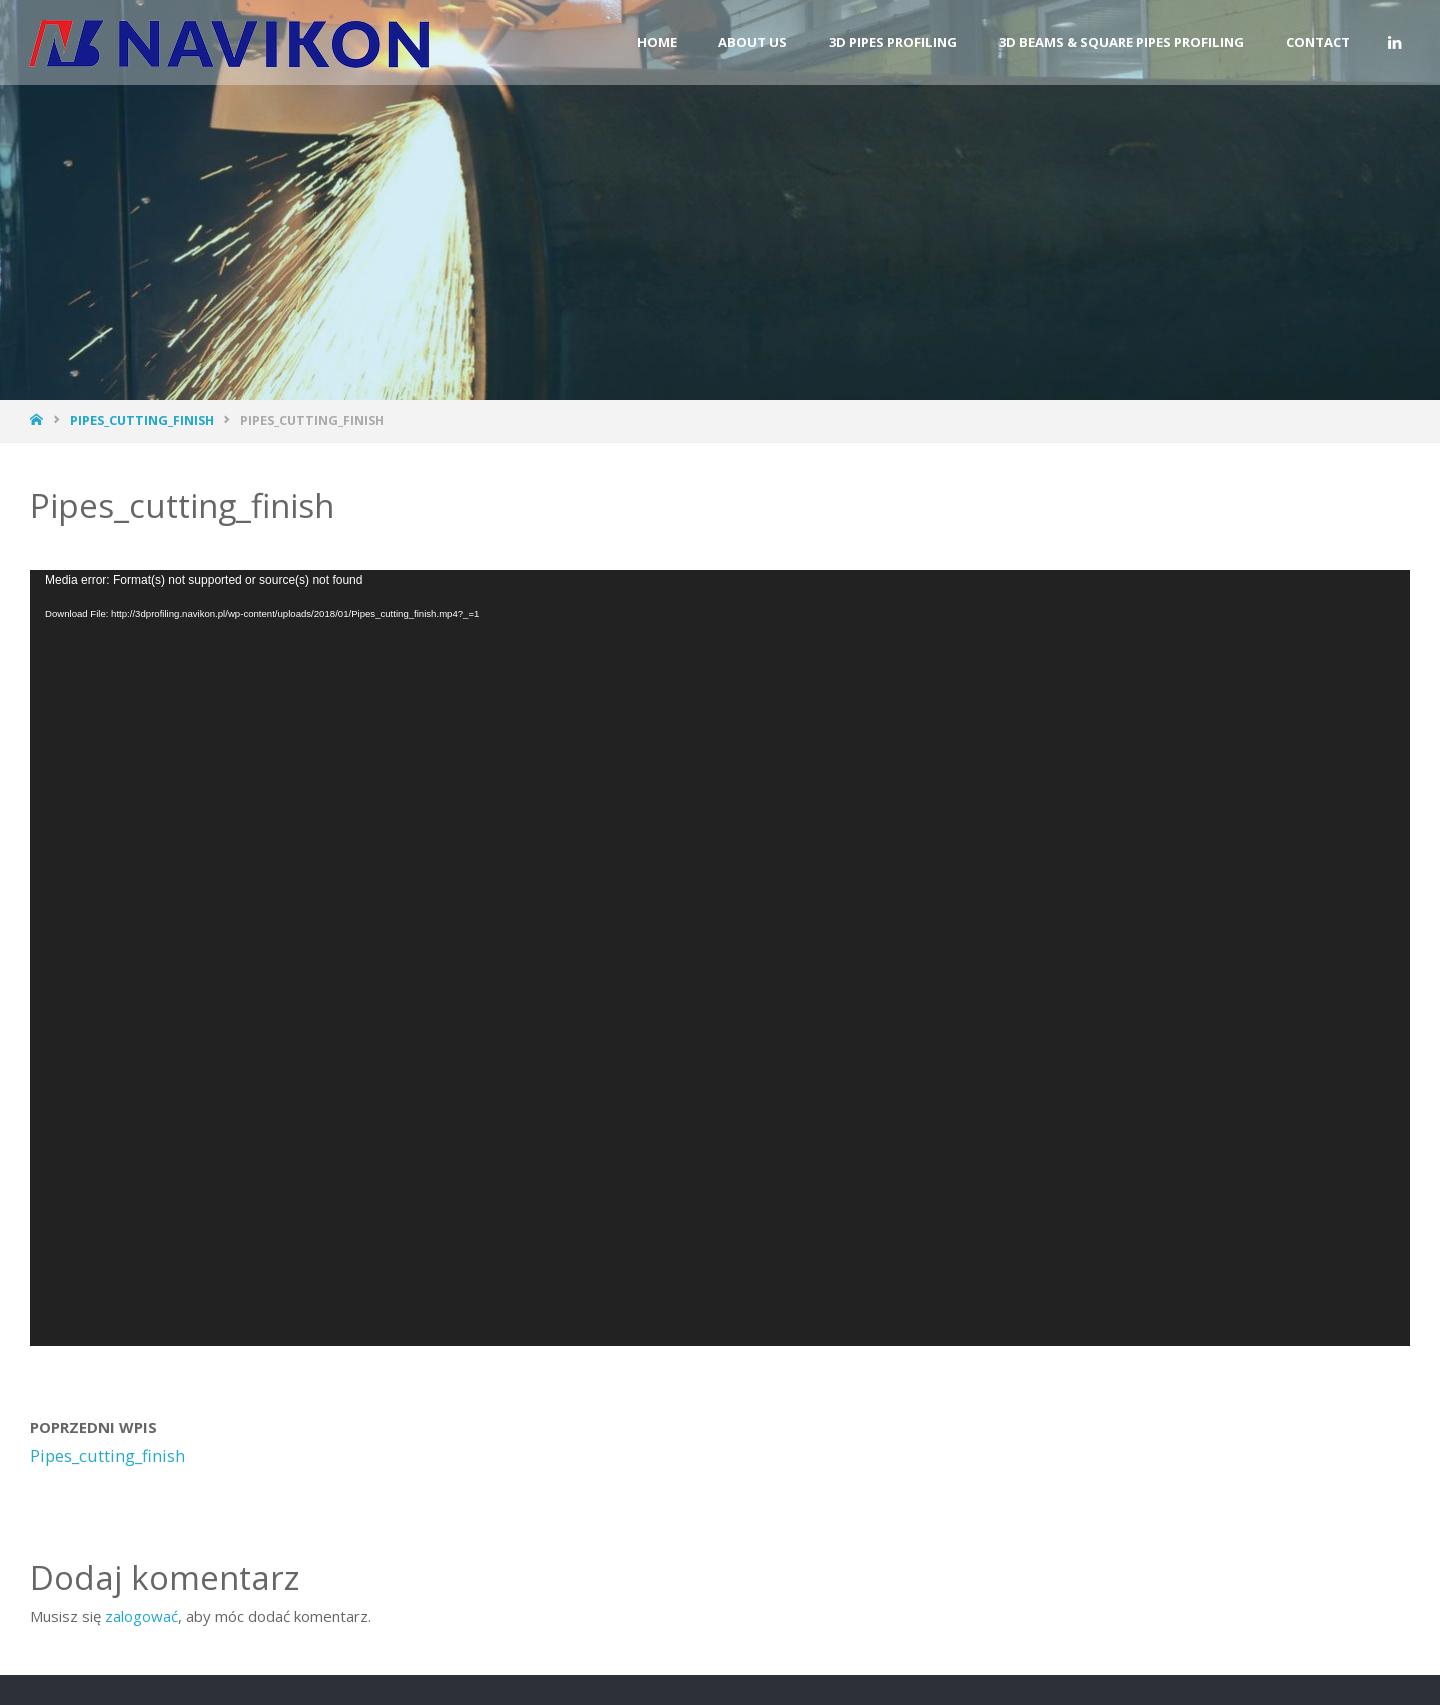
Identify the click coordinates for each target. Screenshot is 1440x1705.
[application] (720, 958)
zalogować (141, 1616)
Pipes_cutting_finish (142, 420)
